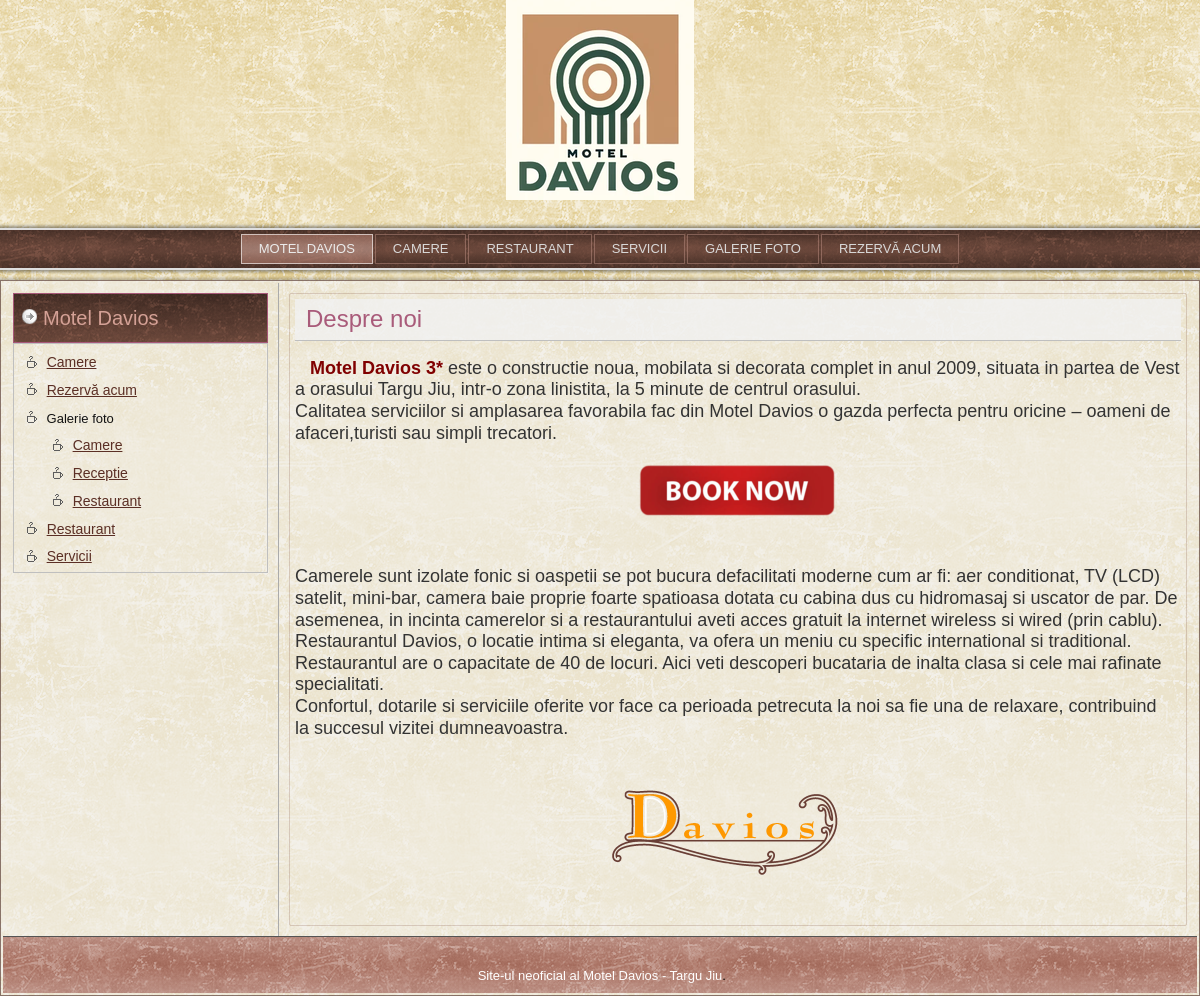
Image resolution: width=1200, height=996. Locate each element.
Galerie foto (753, 248)
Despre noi (364, 318)
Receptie (100, 473)
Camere (421, 248)
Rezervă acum (890, 248)
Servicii (639, 248)
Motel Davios (307, 248)
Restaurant (529, 248)
